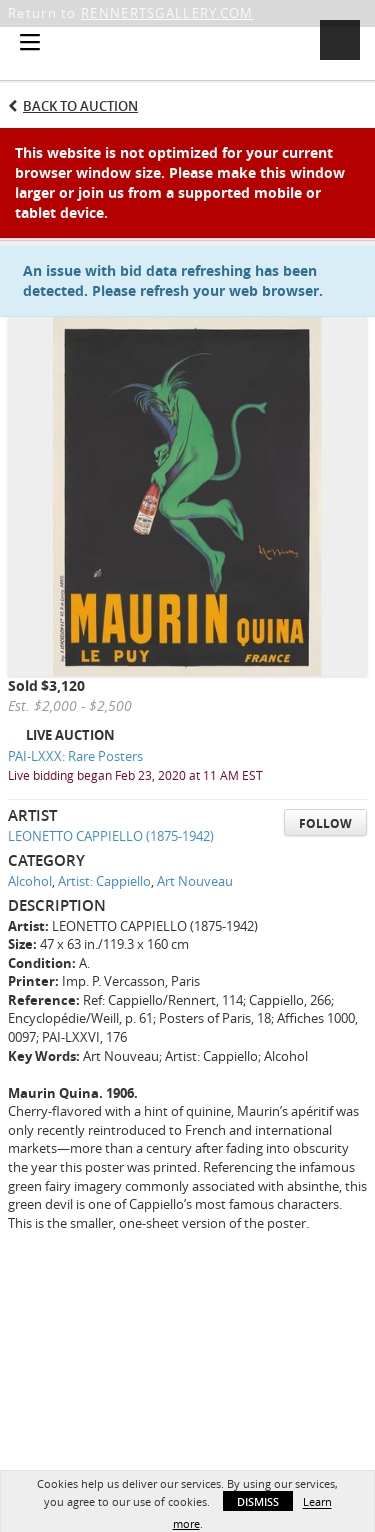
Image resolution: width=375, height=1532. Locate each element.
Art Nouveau (195, 881)
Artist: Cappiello (104, 881)
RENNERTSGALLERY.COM (167, 13)
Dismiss (258, 1501)
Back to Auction (80, 106)
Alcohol (30, 881)
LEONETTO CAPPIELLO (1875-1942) (111, 836)
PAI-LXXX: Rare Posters (75, 756)
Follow (325, 823)
